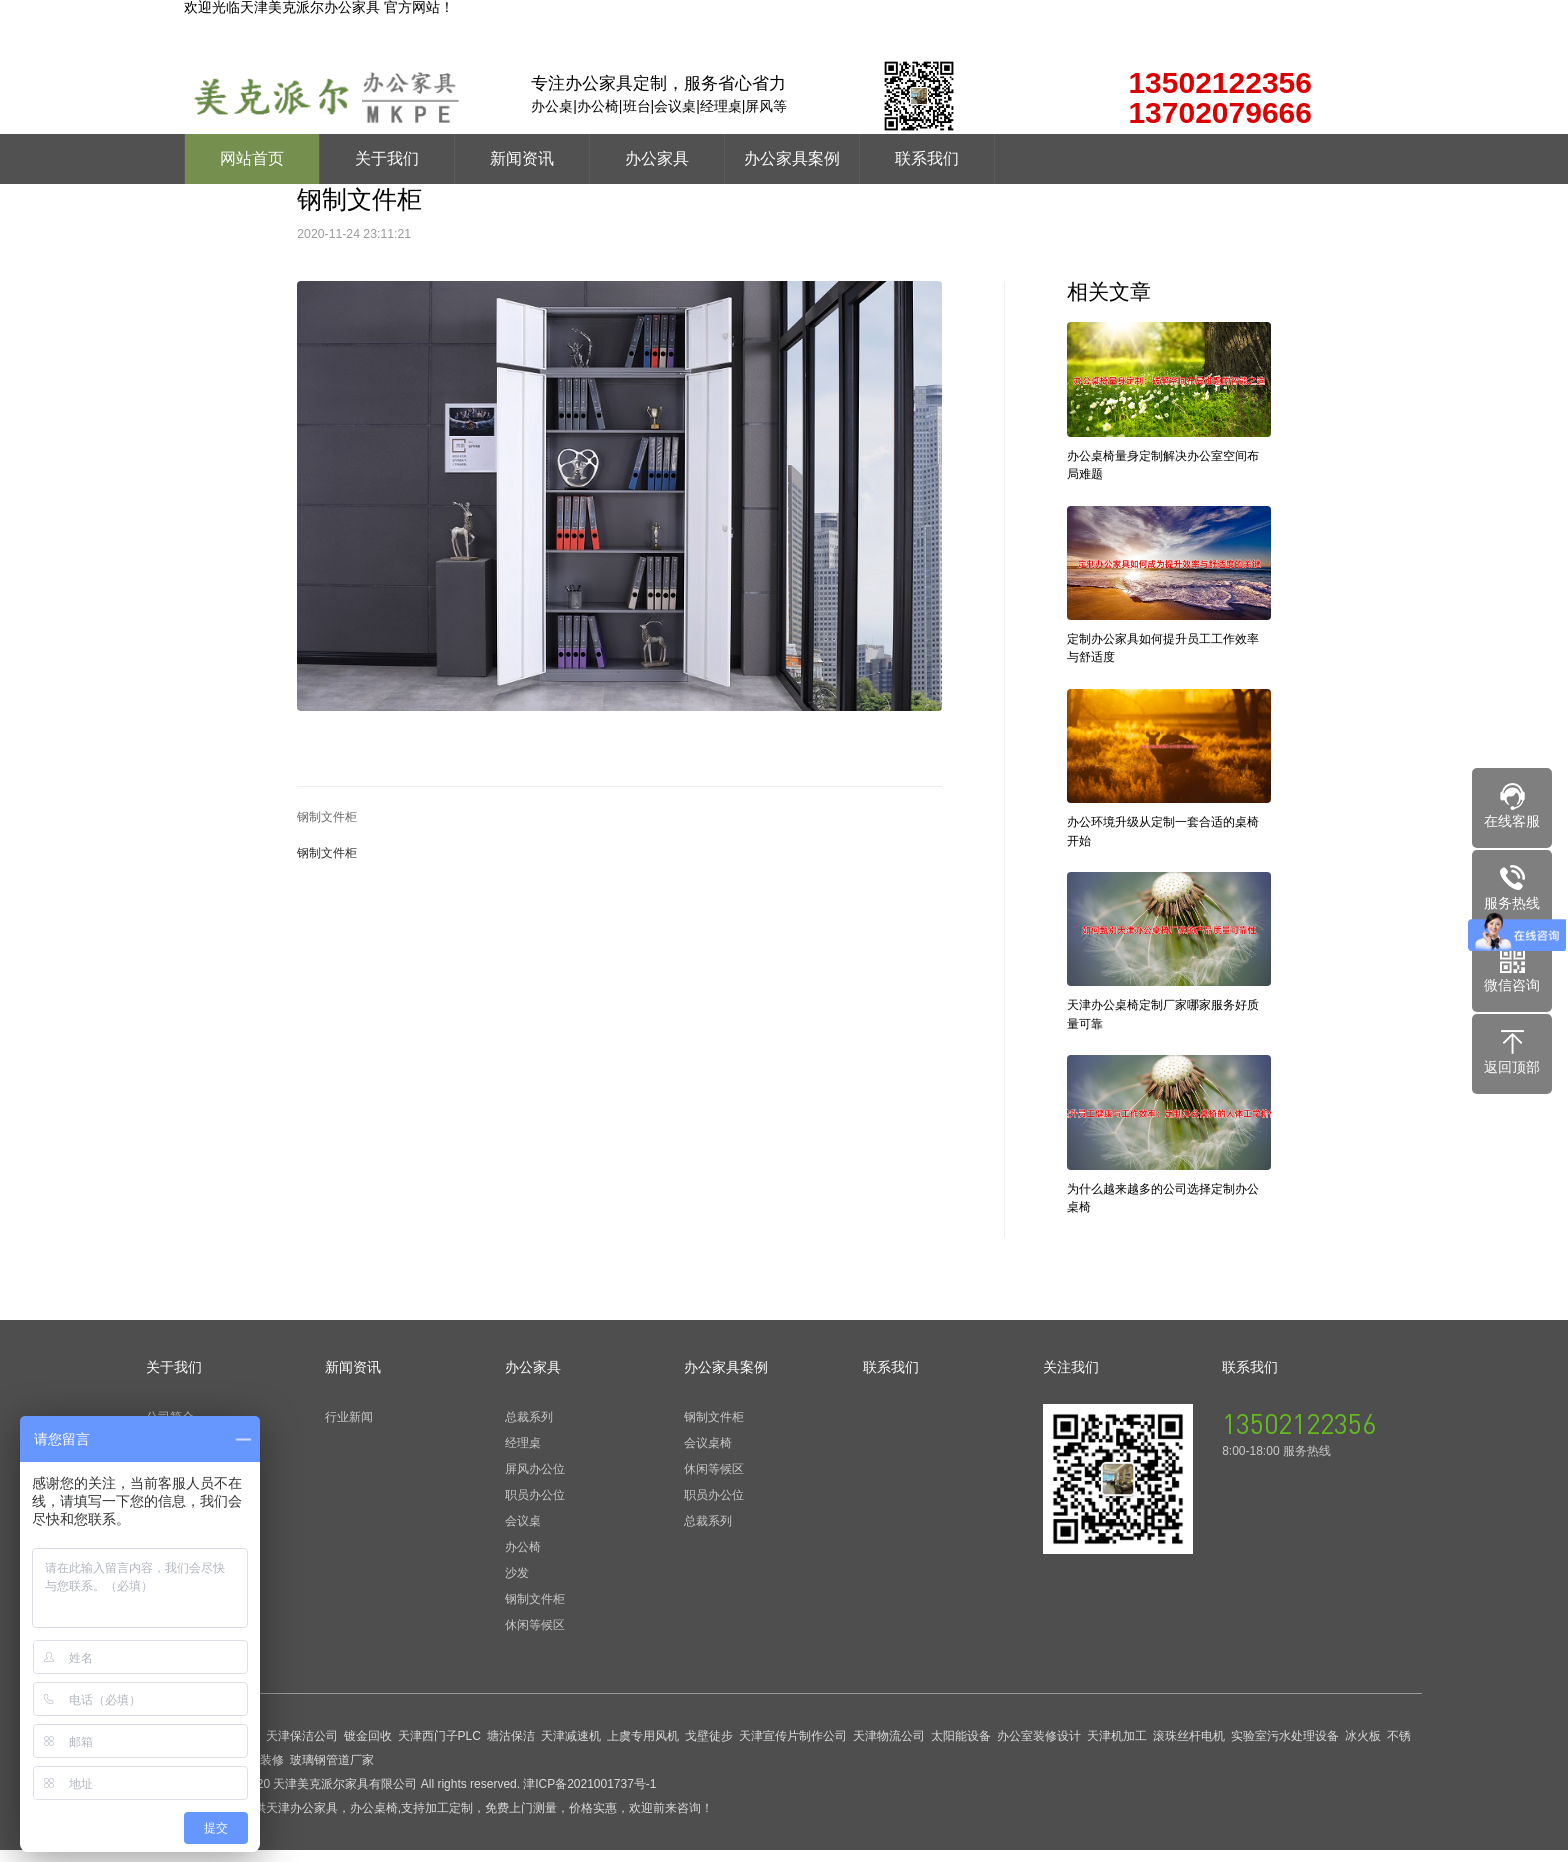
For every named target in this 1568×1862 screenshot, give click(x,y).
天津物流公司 (889, 1748)
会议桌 (523, 1533)
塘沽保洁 (511, 1748)
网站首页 (252, 158)
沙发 (517, 1585)
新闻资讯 (522, 158)
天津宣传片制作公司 (793, 1748)
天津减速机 (571, 1748)
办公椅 (523, 1559)
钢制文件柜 (327, 817)
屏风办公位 (535, 1481)
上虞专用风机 (643, 1748)
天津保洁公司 (302, 1748)
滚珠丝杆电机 (1189, 1748)
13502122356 (1299, 1435)
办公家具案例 (792, 158)
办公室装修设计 (1039, 1748)
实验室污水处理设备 (1285, 1748)
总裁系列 (529, 1429)
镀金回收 (368, 1748)
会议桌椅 (708, 1455)
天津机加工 (1117, 1748)
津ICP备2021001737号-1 (589, 1796)
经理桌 (523, 1455)
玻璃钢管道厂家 (332, 1772)
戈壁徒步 (709, 1748)
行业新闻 (349, 1429)
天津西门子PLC (439, 1748)
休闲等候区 (535, 1637)
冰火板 (1363, 1748)
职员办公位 (535, 1507)
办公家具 (657, 158)
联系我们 (927, 158)
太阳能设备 (961, 1748)
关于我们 (387, 158)
